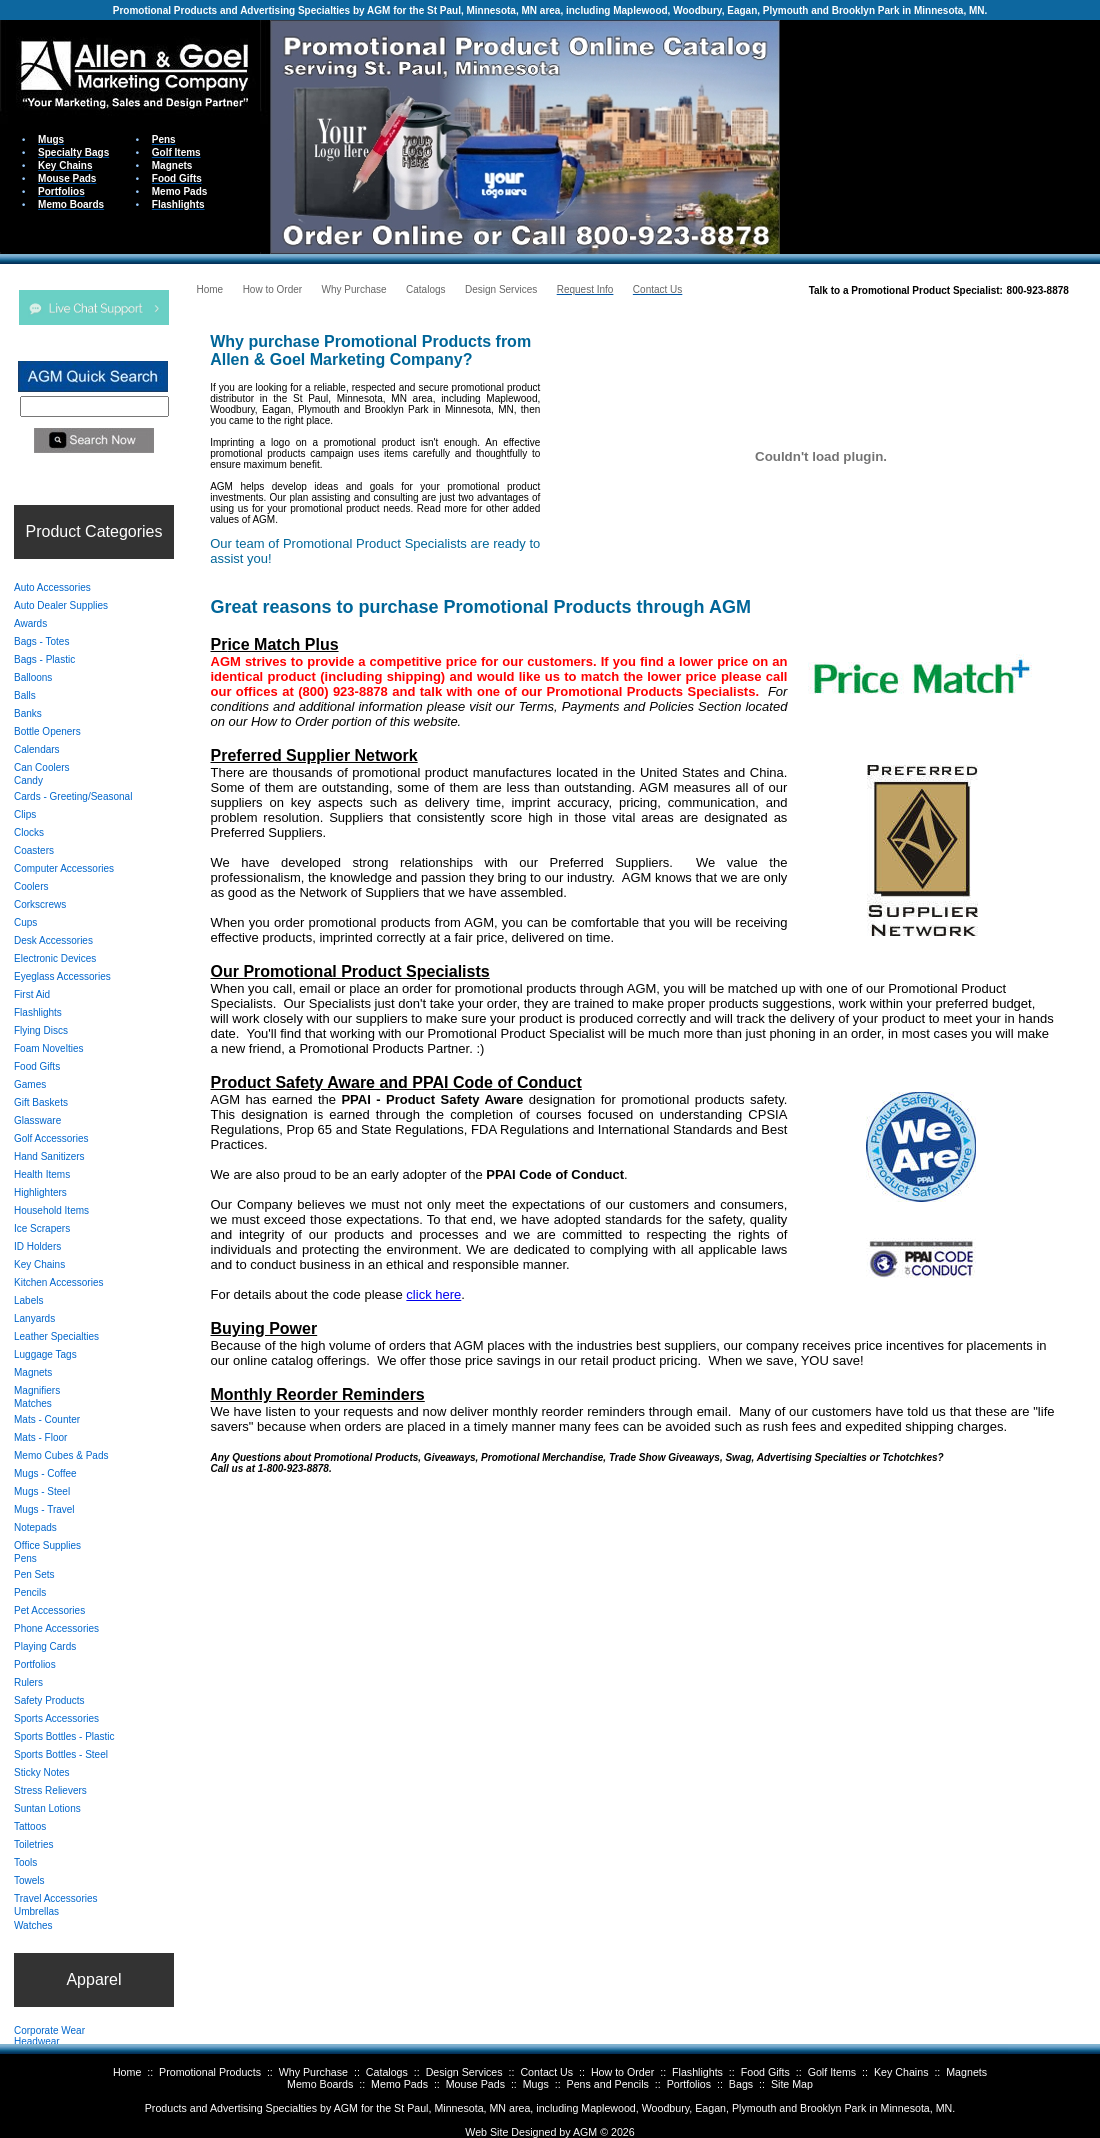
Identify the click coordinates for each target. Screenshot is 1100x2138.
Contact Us (546, 2072)
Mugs (536, 2084)
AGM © (590, 2132)
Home (127, 2072)
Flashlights (697, 2072)
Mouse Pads (475, 2084)
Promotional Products (210, 2072)
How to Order (622, 2072)
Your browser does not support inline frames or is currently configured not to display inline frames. (940, 135)
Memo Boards (320, 2084)
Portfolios (689, 2084)
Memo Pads (399, 2084)
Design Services (464, 2072)
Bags (741, 2084)
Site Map (792, 2084)
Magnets (966, 2072)
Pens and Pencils (608, 2084)
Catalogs (387, 2072)
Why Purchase (313, 2072)
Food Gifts (765, 2072)
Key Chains (901, 2072)
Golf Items (832, 2072)
